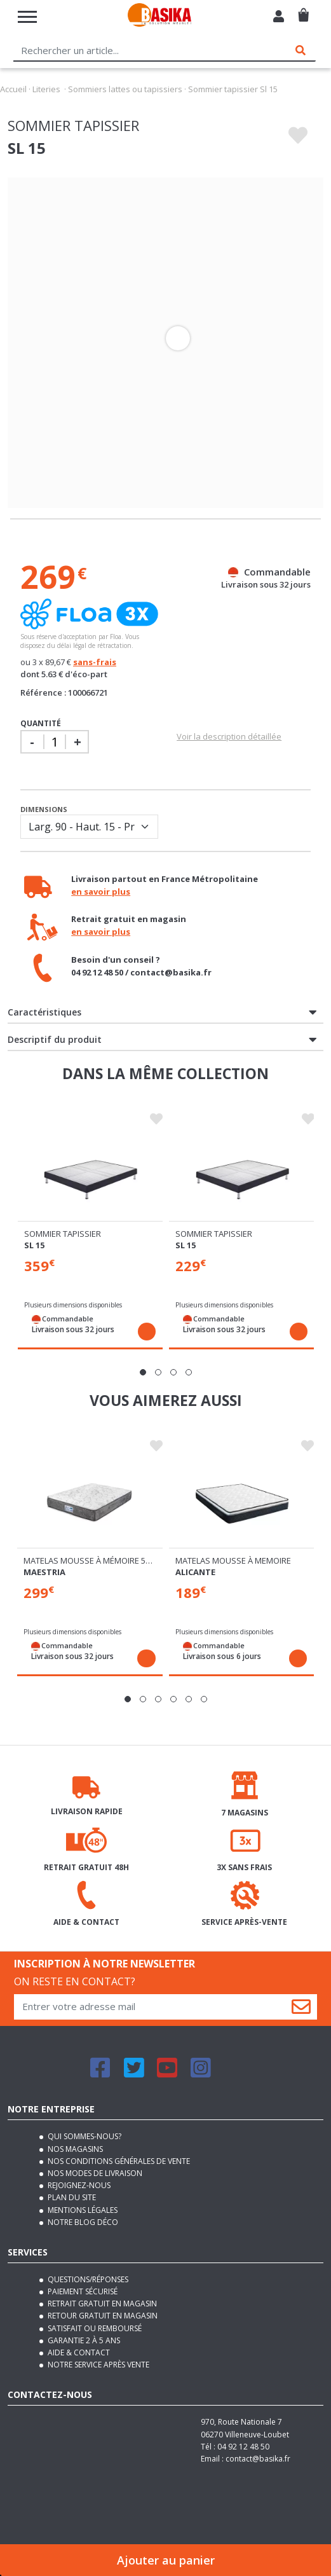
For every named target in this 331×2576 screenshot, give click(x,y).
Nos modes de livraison (94, 2173)
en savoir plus (100, 891)
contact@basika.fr (258, 2458)
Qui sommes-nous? (83, 2136)
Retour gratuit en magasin (102, 2315)
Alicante (195, 1572)
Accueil (13, 89)
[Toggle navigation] (27, 16)
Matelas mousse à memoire (233, 1560)
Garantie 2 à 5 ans (83, 2340)
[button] (143, 1372)
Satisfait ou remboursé (94, 2328)
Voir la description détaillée (229, 736)
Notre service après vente (97, 2364)
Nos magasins (74, 2149)
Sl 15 (34, 1245)
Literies (46, 89)
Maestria (44, 1572)
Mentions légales (82, 2210)
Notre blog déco (82, 2222)
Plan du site (71, 2197)
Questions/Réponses (87, 2279)
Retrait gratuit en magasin (101, 2303)
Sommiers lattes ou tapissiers (125, 89)
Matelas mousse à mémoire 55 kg (93, 1560)
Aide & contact (78, 2352)
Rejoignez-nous (78, 2185)
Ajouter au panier (166, 2560)
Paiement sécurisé (82, 2291)
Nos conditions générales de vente (118, 2161)
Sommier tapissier (62, 1233)
